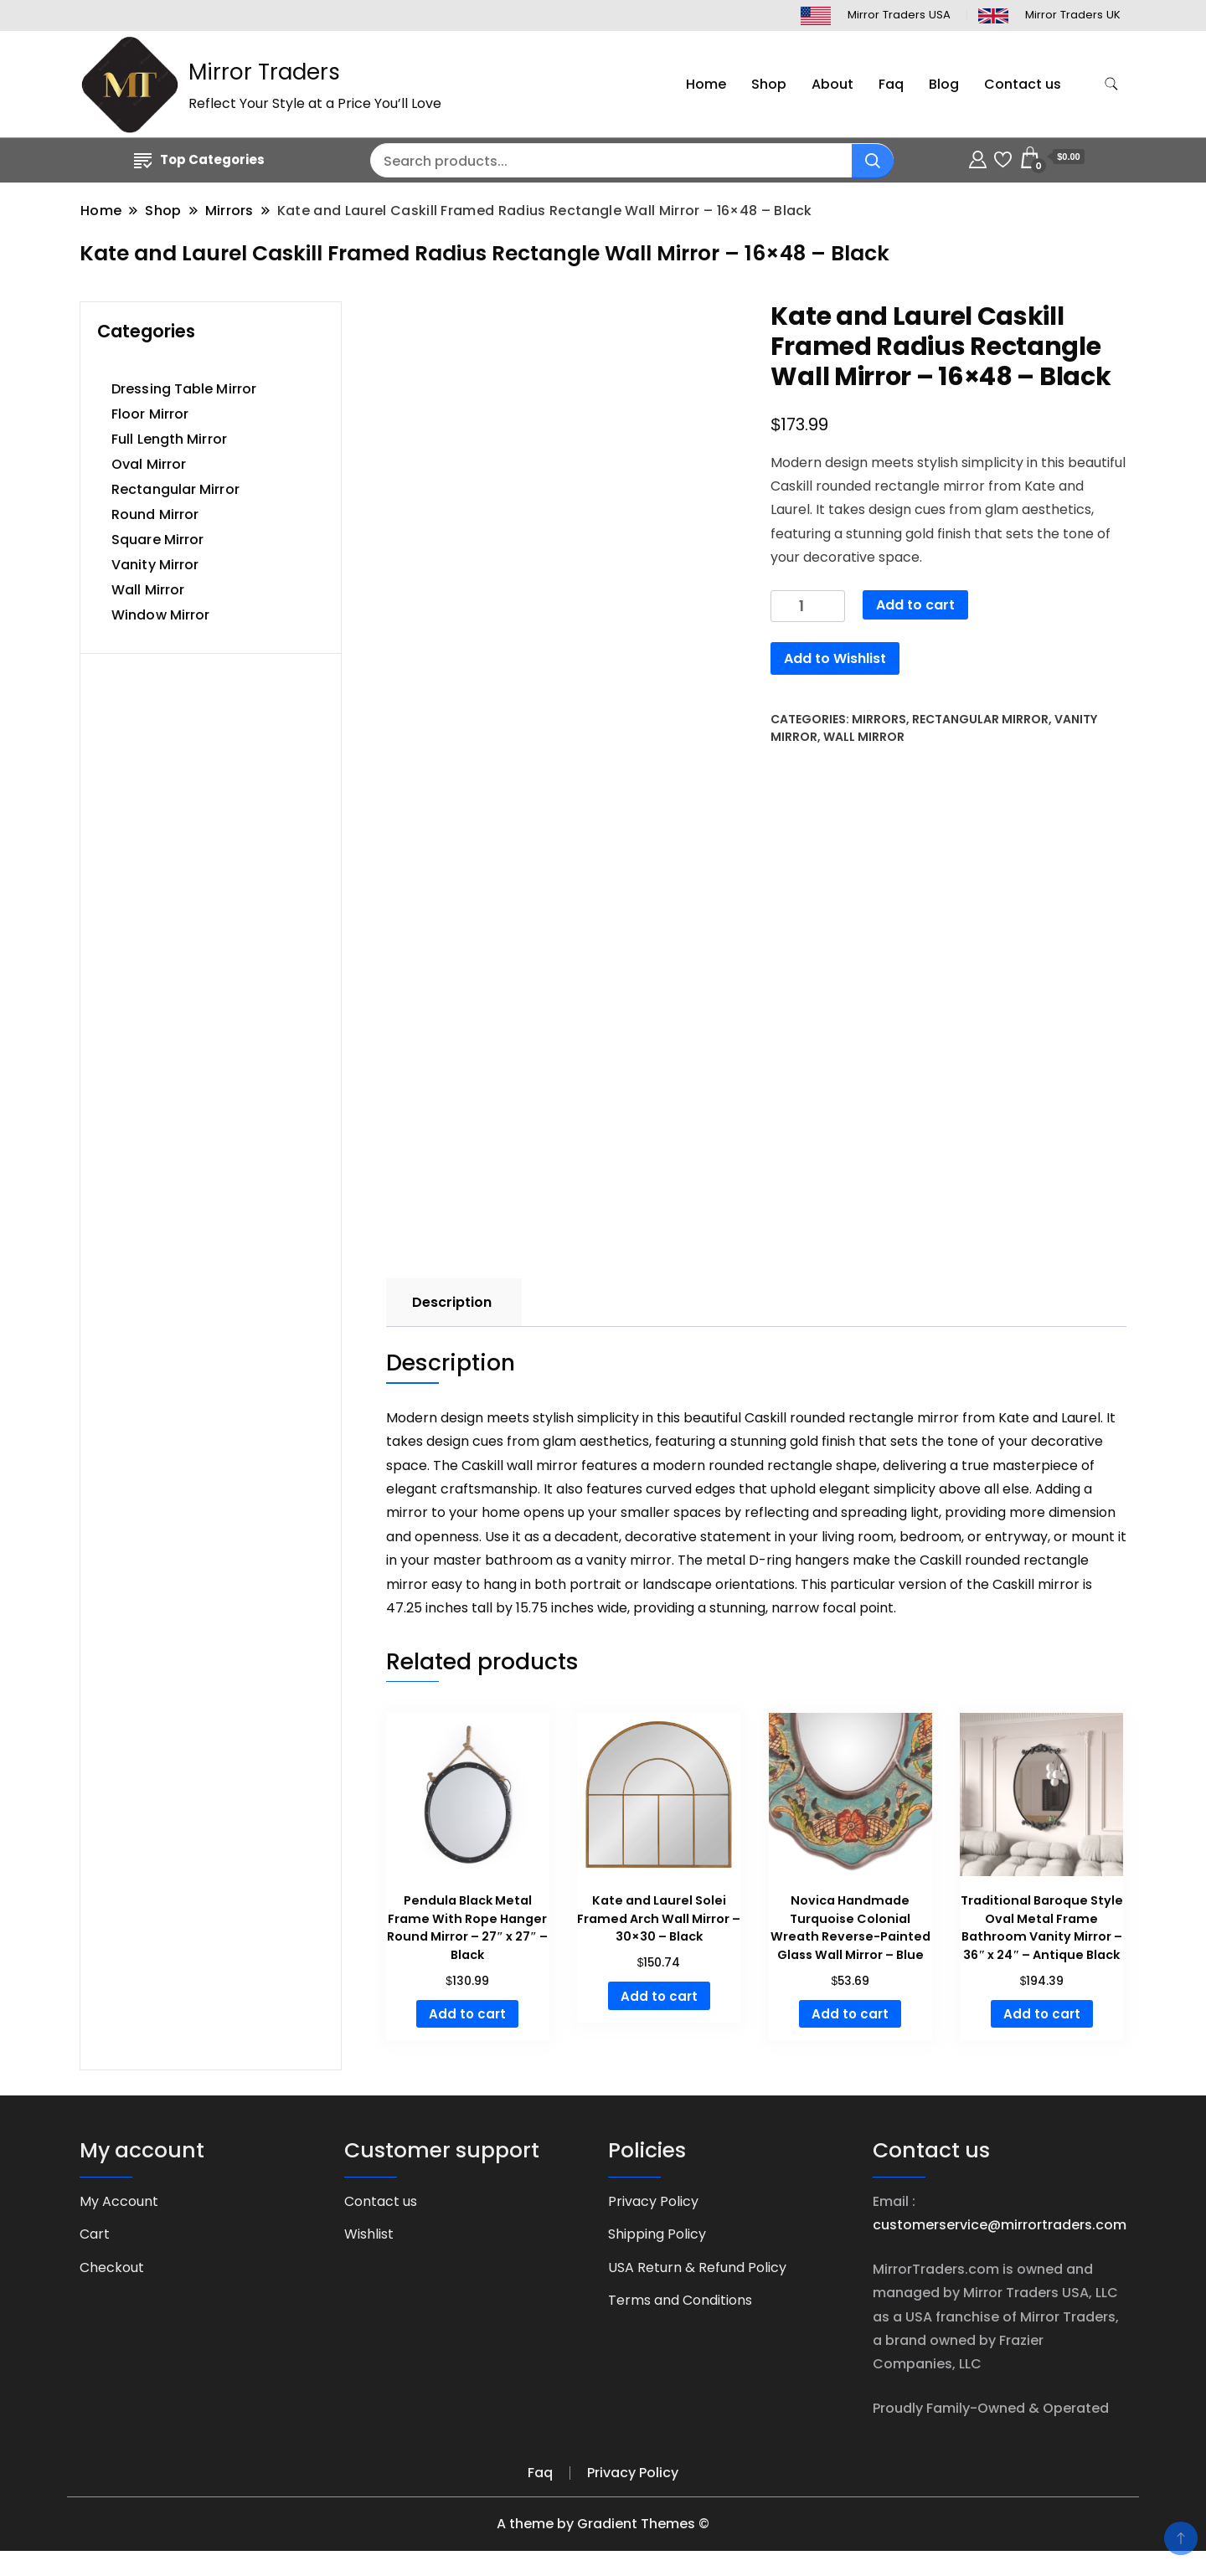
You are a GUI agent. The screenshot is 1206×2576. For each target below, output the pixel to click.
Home (706, 84)
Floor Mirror (149, 414)
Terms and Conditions (680, 2300)
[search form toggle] (1111, 84)
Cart (95, 2234)
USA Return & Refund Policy (697, 2267)
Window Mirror (160, 615)
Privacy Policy (653, 2201)
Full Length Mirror (169, 439)
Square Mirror (157, 539)
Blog (944, 84)
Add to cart (915, 604)
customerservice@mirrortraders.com (999, 2224)
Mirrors (879, 719)
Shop (768, 84)
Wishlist (369, 2234)
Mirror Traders (264, 72)
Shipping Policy (657, 2234)
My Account (119, 2201)
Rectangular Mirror (980, 719)
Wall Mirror (863, 736)
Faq (891, 84)
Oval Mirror (148, 464)
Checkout (112, 2267)
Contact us (1022, 84)
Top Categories (199, 159)
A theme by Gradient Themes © (603, 2523)
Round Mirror (154, 514)
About (832, 84)
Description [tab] (452, 1302)
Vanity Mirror (154, 564)
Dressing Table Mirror (183, 388)
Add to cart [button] (467, 2014)
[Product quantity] (807, 606)
